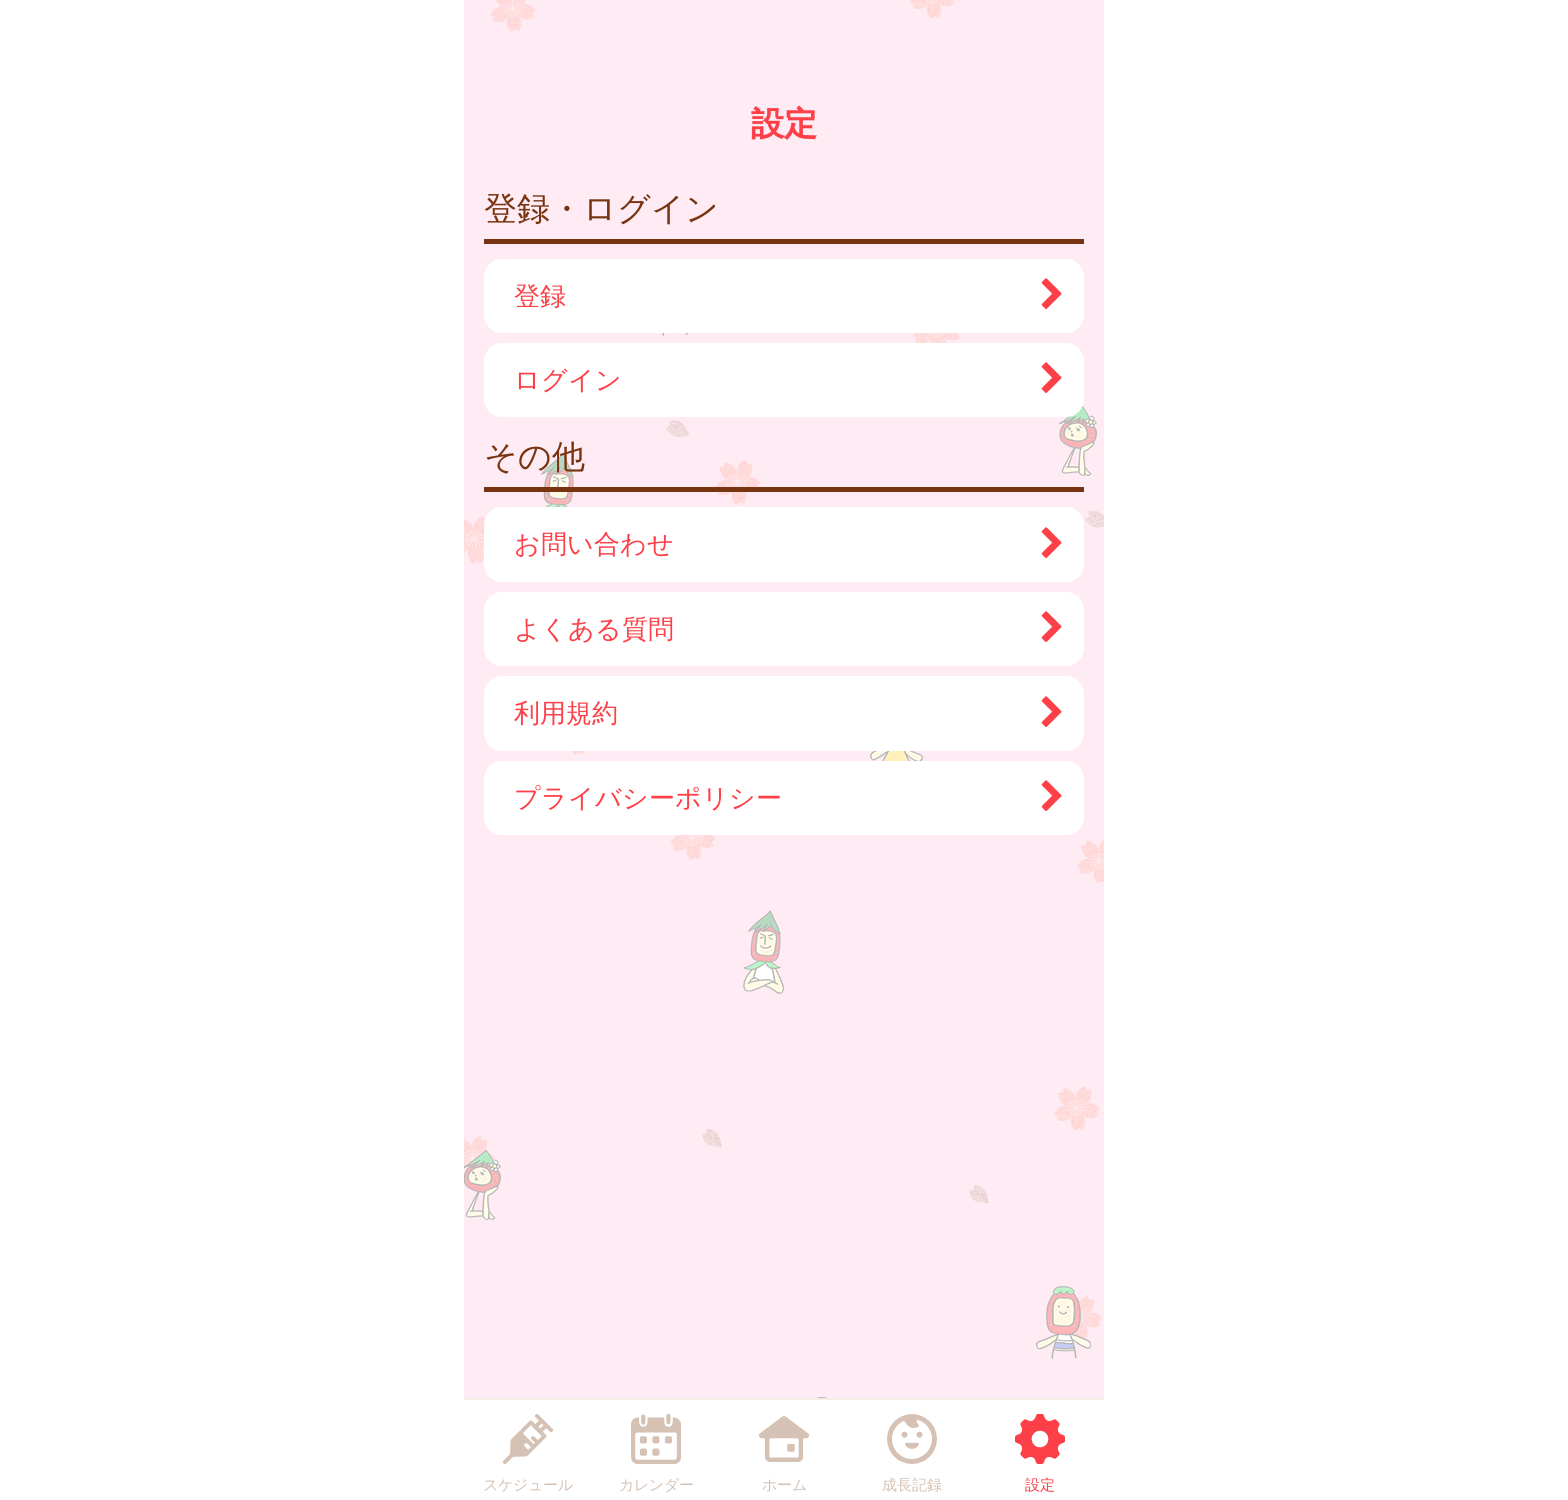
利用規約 (779, 713)
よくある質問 (779, 629)
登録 (779, 296)
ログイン (779, 380)
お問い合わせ (779, 544)
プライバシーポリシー (779, 798)
